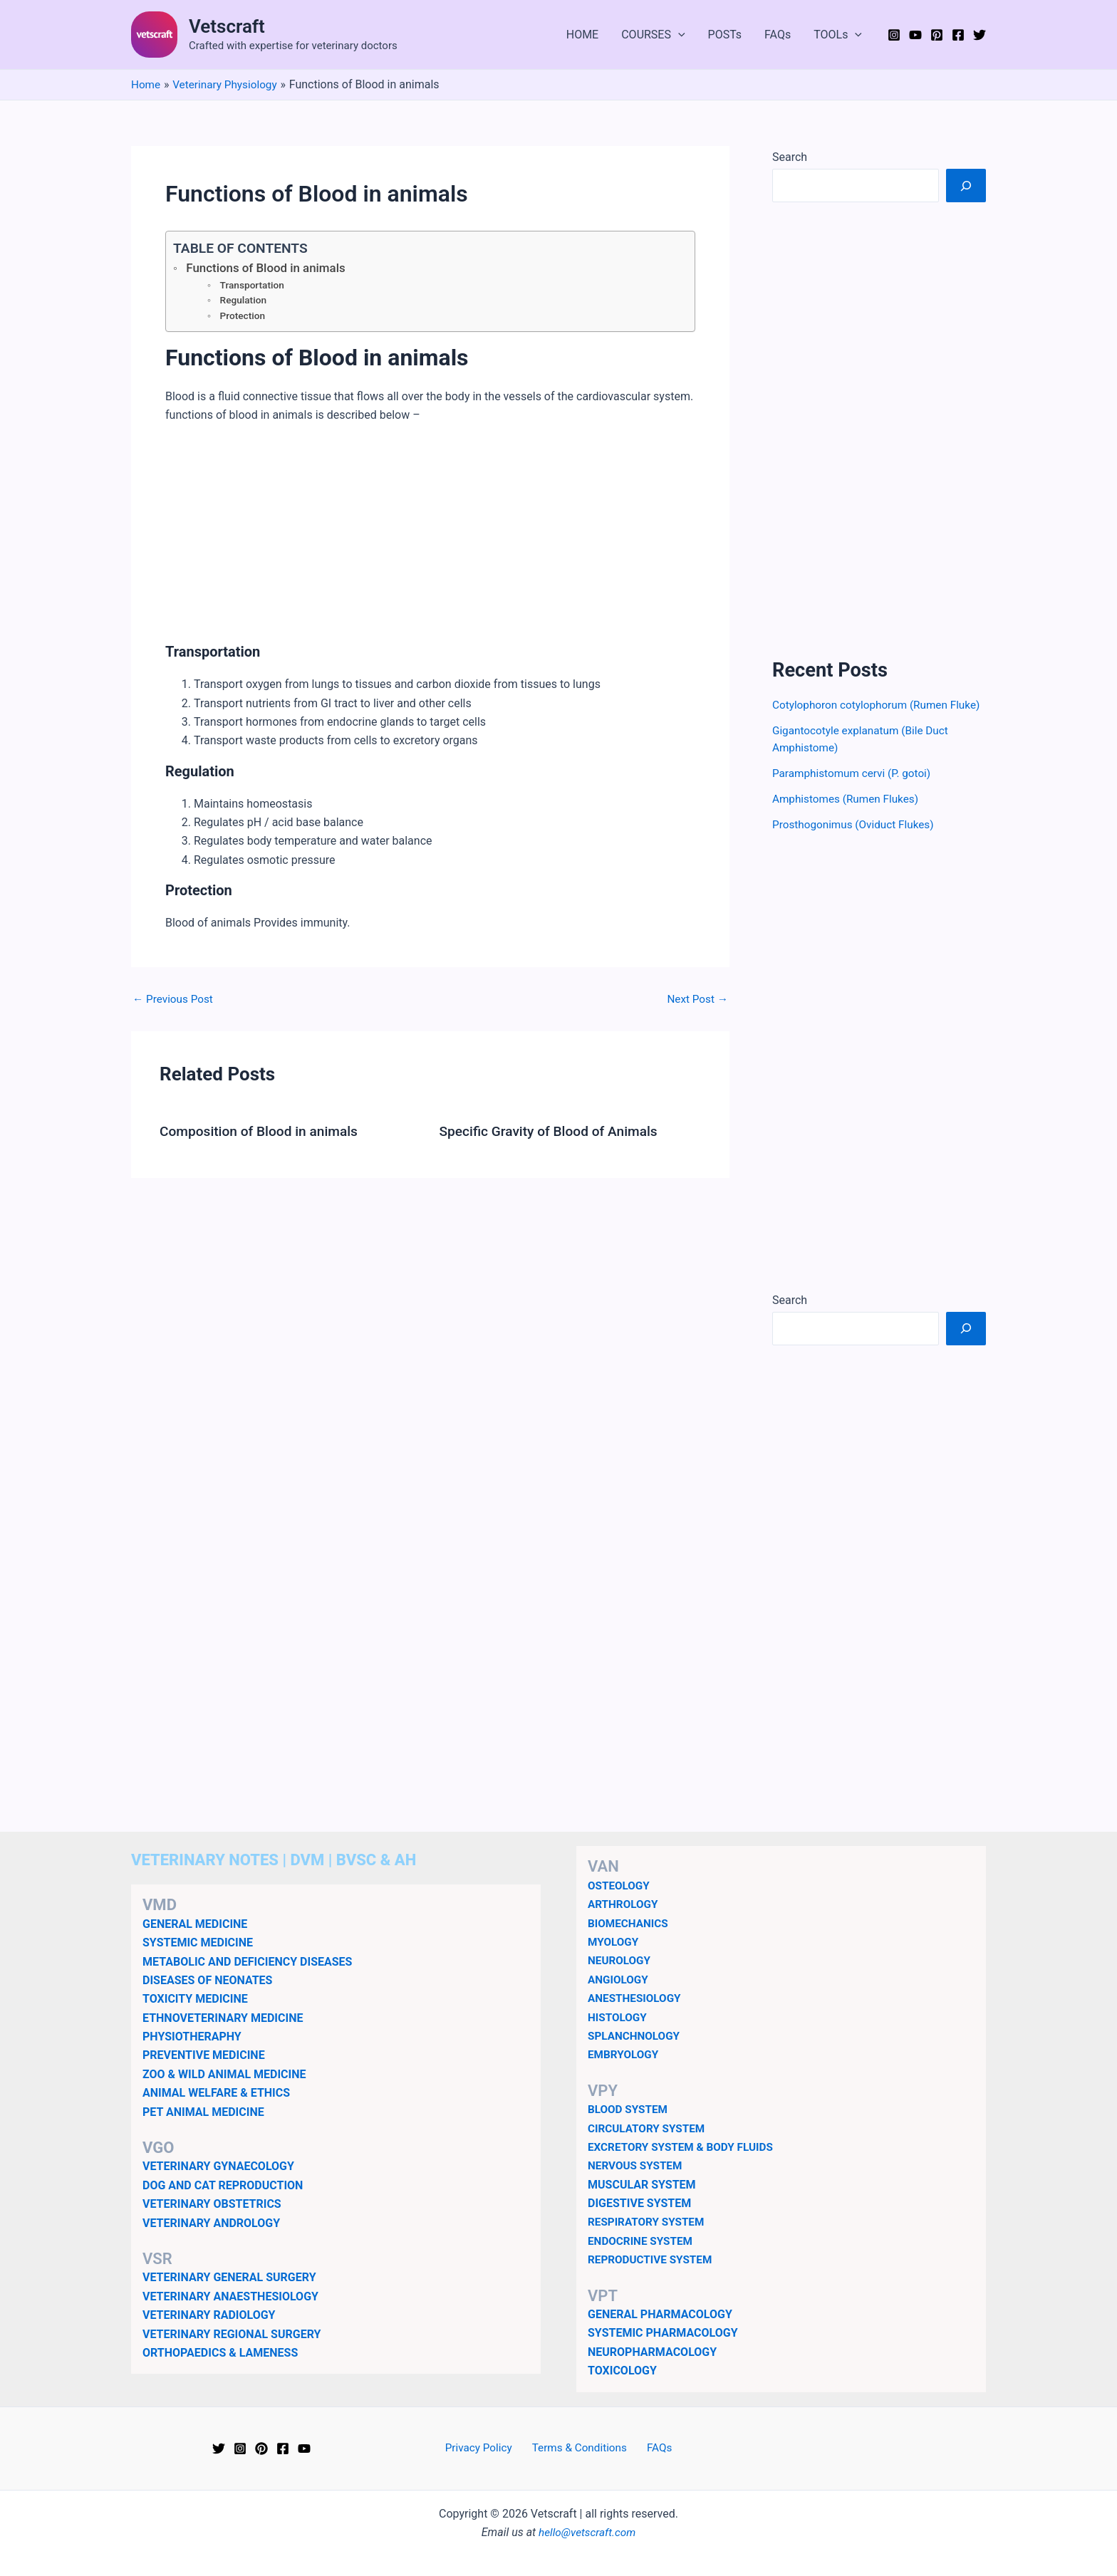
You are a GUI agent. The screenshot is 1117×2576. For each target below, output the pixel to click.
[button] (678, 34)
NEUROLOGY (620, 1960)
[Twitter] (979, 34)
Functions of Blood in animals (270, 268)
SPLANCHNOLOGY (636, 2036)
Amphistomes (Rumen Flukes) (848, 816)
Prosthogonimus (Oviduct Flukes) (856, 841)
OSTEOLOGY (620, 1885)
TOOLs (838, 34)
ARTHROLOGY (624, 1904)
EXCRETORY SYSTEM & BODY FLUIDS (684, 2147)
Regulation (244, 302)
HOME (582, 34)
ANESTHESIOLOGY (636, 1998)
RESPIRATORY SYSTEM (649, 2222)
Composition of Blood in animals (263, 1133)
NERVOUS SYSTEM (637, 2165)
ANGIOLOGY (619, 1979)
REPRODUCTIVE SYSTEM (652, 2259)
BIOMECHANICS (630, 1923)
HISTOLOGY (619, 2017)
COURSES (653, 34)
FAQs (777, 34)
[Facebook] (958, 34)
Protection (243, 319)
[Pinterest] (936, 34)
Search (789, 157)
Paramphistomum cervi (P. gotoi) (855, 790)
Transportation (253, 286)
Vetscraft (227, 26)
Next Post (696, 1002)
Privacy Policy (484, 2448)
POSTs (725, 34)
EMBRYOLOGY (625, 2054)
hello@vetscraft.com (587, 2532)
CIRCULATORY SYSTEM (649, 2128)
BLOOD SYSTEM (629, 2109)
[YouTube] (915, 34)
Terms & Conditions (580, 2448)
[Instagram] (894, 34)
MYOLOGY (614, 1942)
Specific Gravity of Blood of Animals (553, 1133)
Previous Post (175, 1002)
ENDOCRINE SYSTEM (642, 2241)
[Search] (966, 185)
